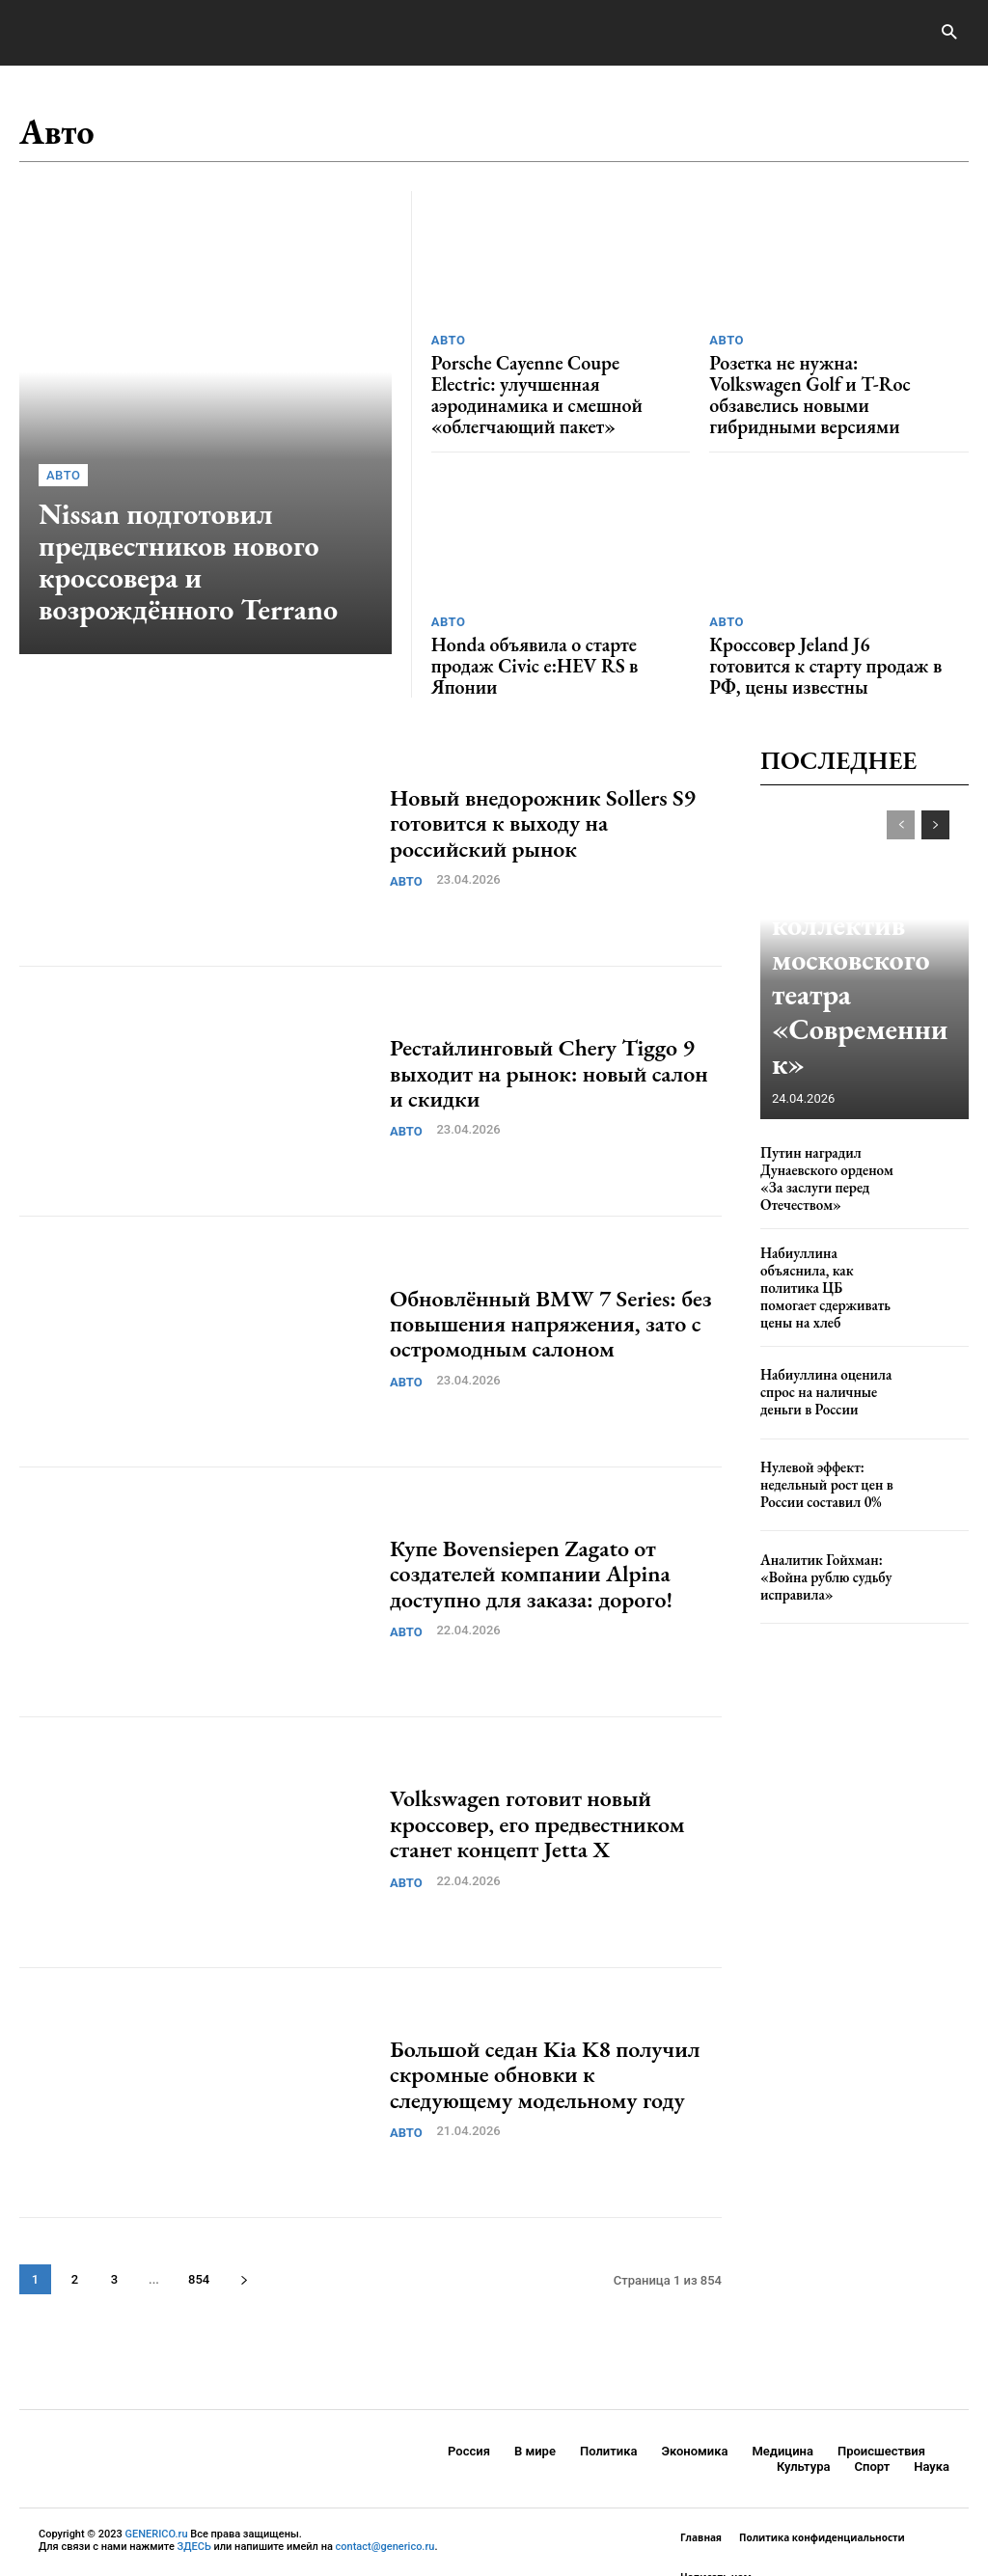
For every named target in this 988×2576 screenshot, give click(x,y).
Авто (63, 484)
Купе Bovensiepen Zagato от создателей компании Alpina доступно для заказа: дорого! (531, 1533)
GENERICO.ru (156, 2493)
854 (198, 2239)
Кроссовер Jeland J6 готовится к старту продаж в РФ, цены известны (819, 629)
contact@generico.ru (385, 2507)
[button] (949, 33)
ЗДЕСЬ (194, 2507)
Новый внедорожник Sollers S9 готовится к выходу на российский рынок (543, 782)
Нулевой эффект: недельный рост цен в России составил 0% (817, 1414)
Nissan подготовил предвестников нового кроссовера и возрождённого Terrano (209, 565)
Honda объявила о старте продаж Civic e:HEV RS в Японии (547, 621)
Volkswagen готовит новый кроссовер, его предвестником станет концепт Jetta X (537, 1782)
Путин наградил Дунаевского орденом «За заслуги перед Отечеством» (818, 1135)
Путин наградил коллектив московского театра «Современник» (861, 1010)
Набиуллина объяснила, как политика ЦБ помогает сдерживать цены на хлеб (825, 1230)
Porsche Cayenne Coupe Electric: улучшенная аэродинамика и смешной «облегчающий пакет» (543, 378)
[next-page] (244, 2239)
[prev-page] (901, 784)
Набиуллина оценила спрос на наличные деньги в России (817, 1322)
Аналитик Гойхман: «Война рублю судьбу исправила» (817, 1507)
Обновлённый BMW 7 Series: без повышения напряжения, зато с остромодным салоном (551, 1283)
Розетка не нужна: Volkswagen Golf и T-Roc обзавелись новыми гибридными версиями (830, 378)
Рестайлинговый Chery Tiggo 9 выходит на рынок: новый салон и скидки (549, 1032)
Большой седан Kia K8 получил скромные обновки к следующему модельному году (545, 2033)
